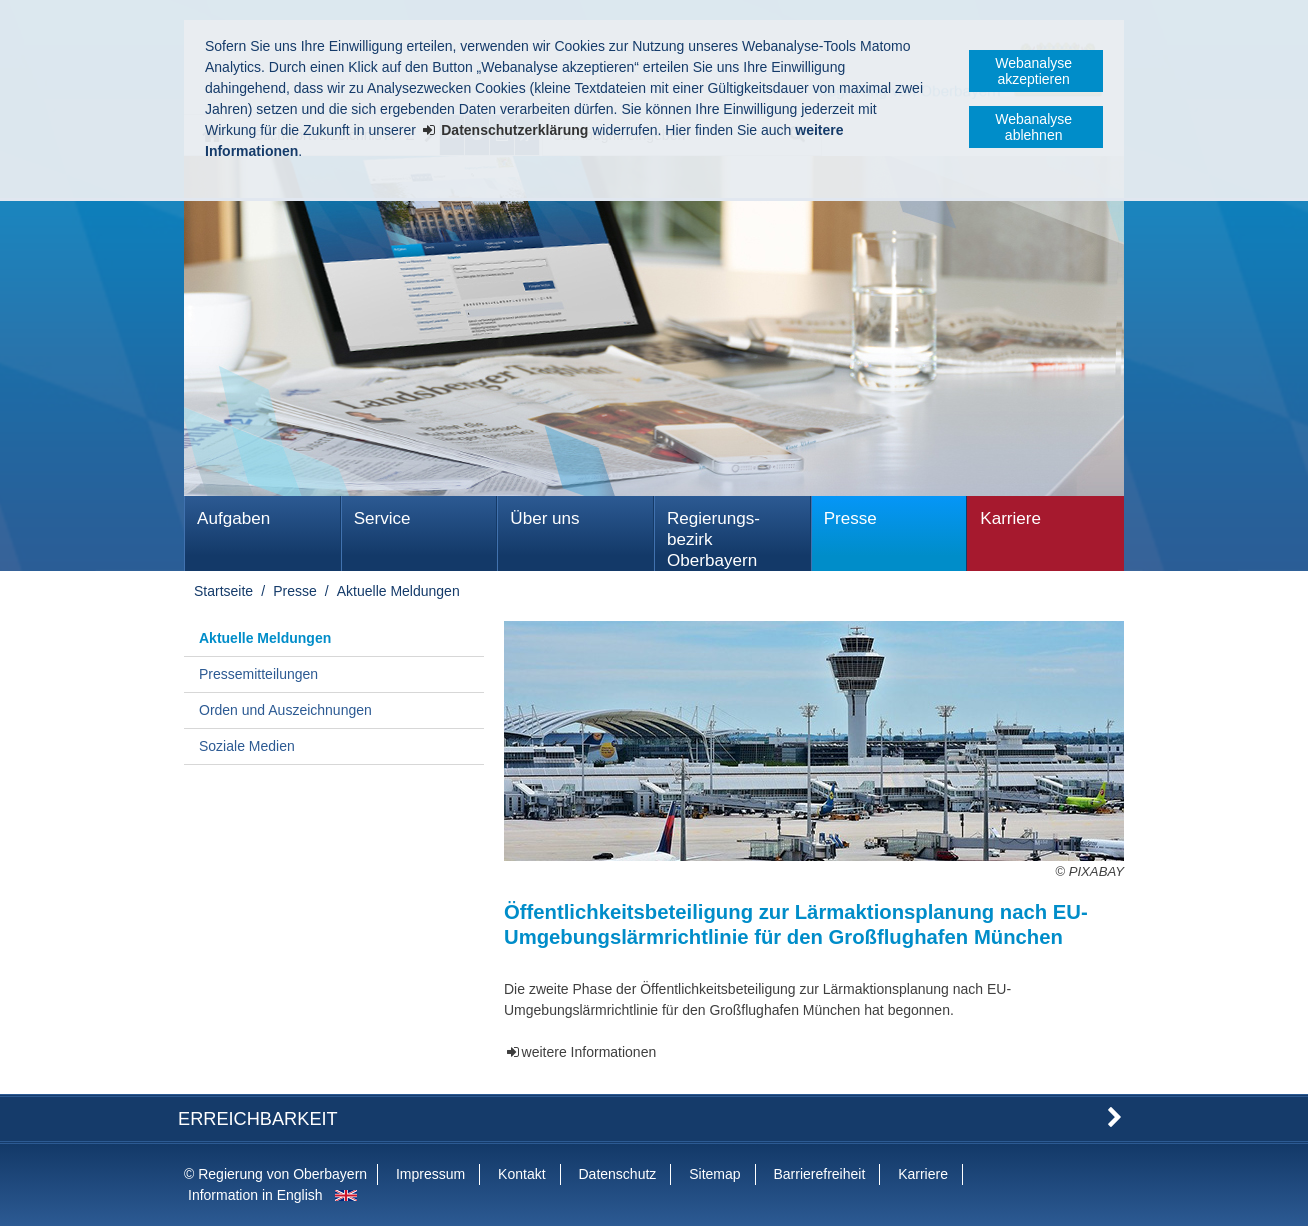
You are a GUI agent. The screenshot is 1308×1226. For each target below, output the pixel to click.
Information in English (255, 1195)
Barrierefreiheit (819, 1174)
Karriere (1010, 518)
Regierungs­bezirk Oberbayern (713, 539)
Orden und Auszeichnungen (285, 710)
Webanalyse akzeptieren (1033, 71)
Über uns (544, 518)
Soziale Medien (247, 746)
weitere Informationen (589, 1052)
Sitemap (714, 1174)
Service (382, 518)
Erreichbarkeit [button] (258, 1119)
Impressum (430, 1174)
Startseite (223, 591)
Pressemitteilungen (258, 674)
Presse (850, 518)
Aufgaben (233, 518)
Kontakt (521, 1174)
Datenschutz (617, 1174)
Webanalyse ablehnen (1033, 127)
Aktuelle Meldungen (398, 591)
